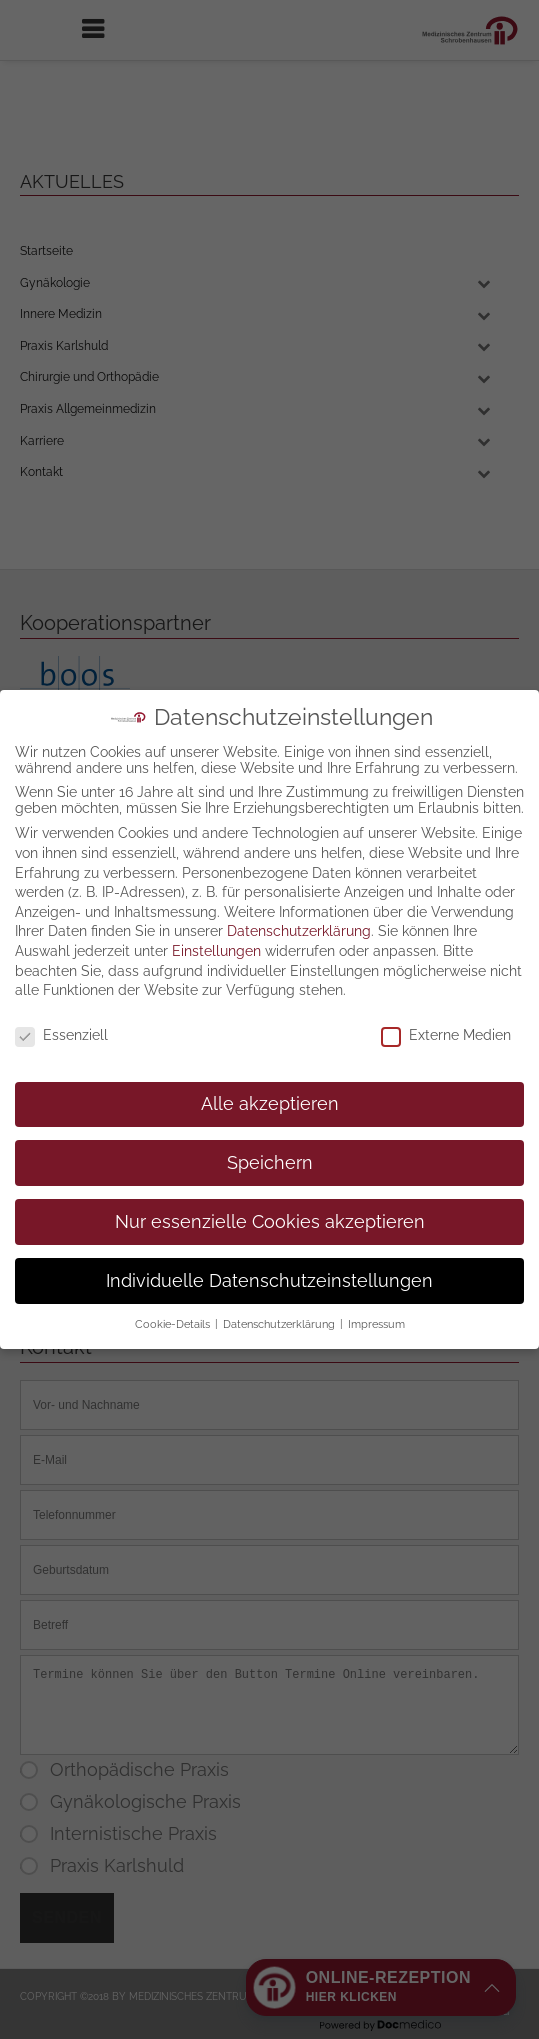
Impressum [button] (376, 1241)
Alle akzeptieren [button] (270, 1020)
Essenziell (61, 952)
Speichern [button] (270, 1079)
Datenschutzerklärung (299, 848)
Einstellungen (216, 868)
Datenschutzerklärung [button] (280, 1241)
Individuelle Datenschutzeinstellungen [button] (269, 1197)
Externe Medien (446, 952)
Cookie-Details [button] (174, 1241)
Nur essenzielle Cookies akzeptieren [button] (270, 1138)
